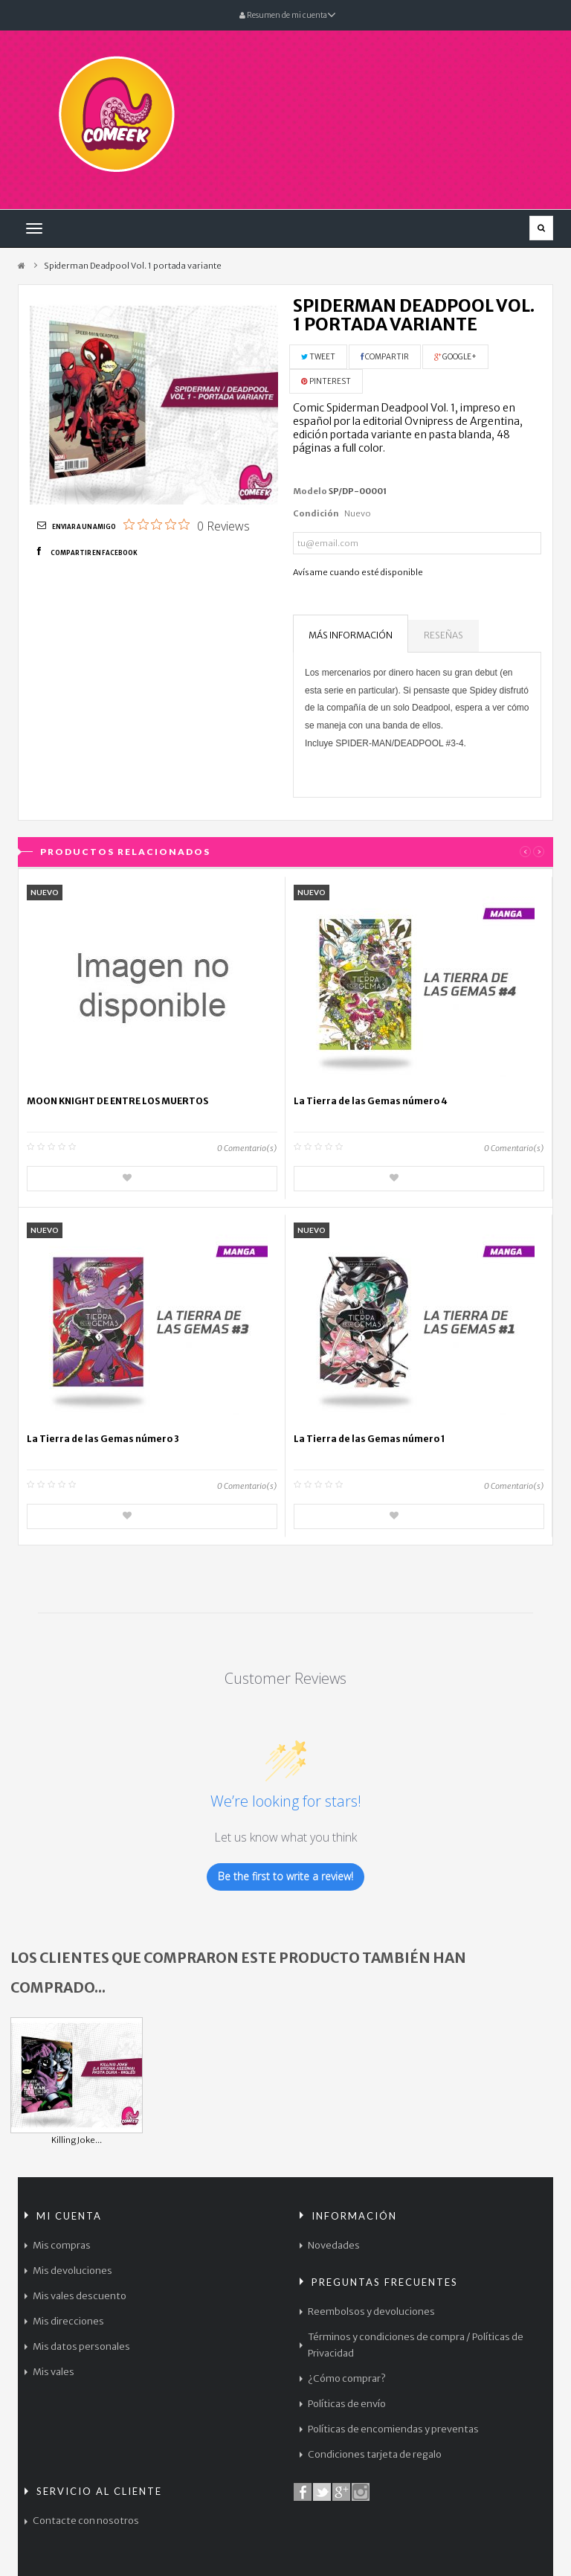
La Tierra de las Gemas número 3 (103, 1438)
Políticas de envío (347, 2403)
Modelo (310, 491)
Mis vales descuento (79, 2296)
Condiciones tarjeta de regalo (375, 2454)
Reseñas (443, 635)
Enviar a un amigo (84, 527)
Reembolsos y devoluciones (371, 2311)
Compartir (385, 357)
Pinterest (326, 381)
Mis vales (53, 2371)
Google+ (455, 357)
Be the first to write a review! (285, 1876)
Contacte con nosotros (86, 2520)
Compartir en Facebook (94, 553)
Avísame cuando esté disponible (358, 572)
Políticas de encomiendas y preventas (393, 2429)
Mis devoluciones (72, 2270)
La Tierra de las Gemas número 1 (369, 1438)
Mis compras (62, 2245)
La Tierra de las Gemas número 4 (371, 1100)
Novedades (334, 2245)
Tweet (318, 357)
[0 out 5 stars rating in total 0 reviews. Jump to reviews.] (186, 525)
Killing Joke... (76, 2140)
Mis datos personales (81, 2346)
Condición (316, 513)
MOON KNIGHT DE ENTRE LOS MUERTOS (117, 1100)
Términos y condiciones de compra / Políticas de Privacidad (415, 2344)
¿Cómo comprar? (347, 2378)
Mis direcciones (68, 2321)
